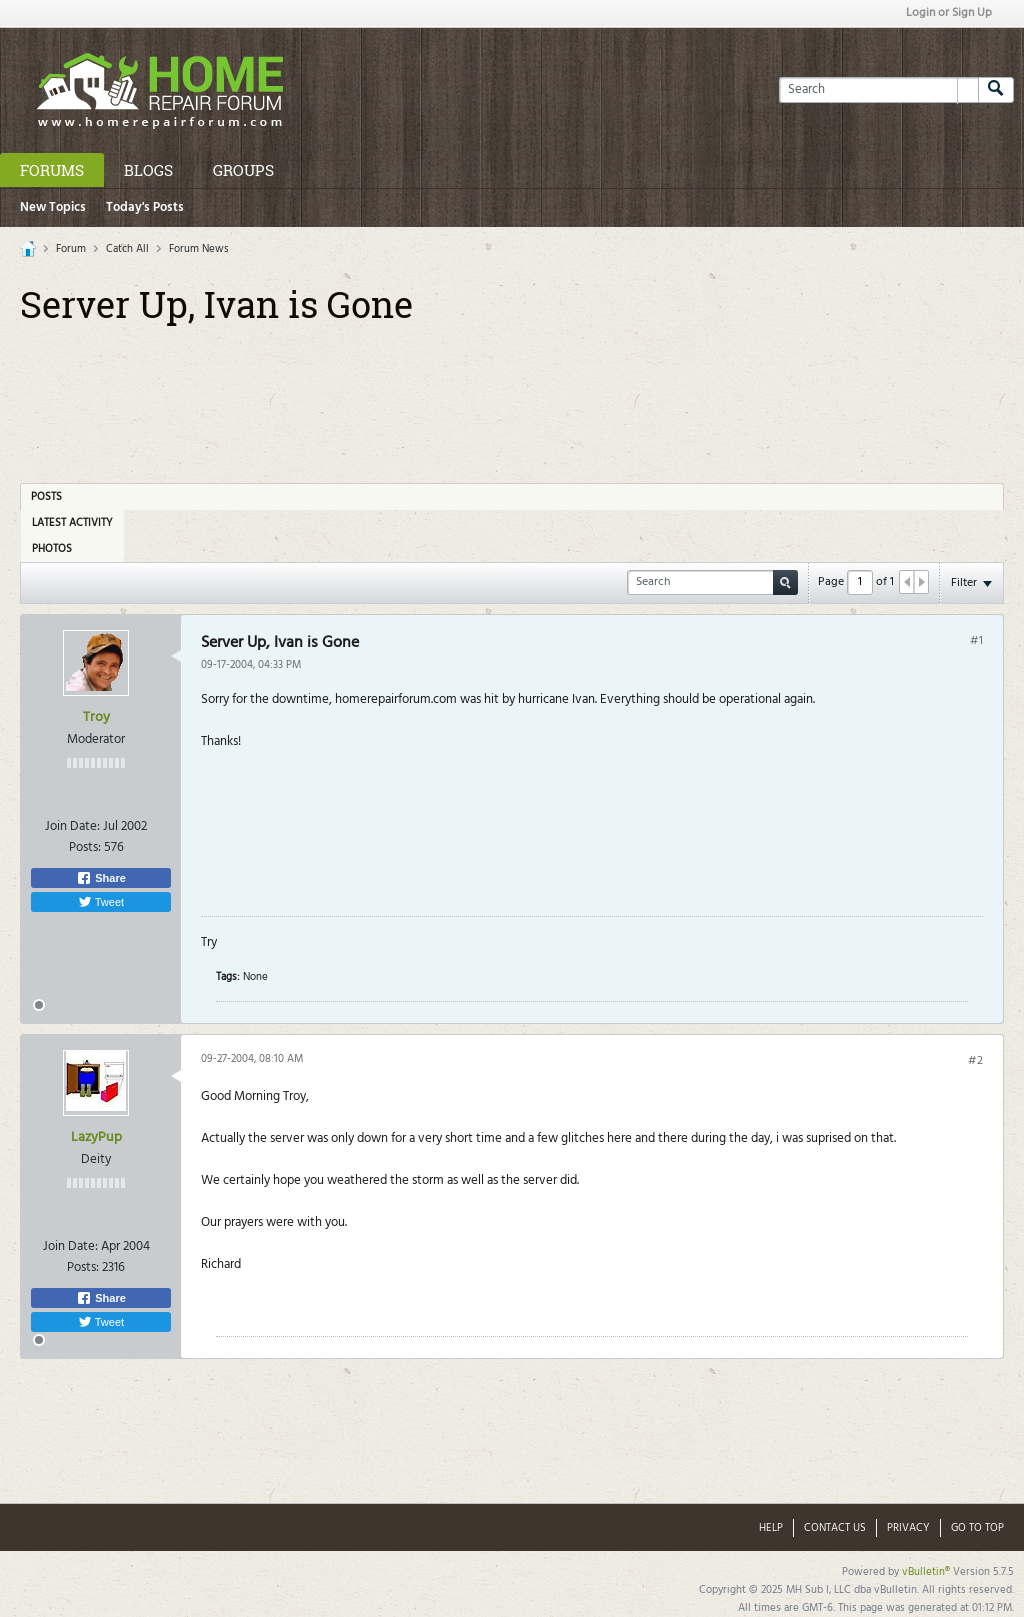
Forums (52, 170)
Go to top (977, 1528)
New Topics (53, 207)
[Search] (878, 90)
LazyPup (96, 1137)
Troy (96, 717)
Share (101, 878)
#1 (976, 641)
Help (771, 1528)
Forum (71, 249)
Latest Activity (72, 523)
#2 (975, 1061)
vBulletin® (926, 1572)
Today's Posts (145, 207)
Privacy (908, 1528)
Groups (243, 170)
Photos (52, 549)
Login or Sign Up (949, 13)
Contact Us (835, 1528)
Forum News (199, 249)
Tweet (101, 902)
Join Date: (72, 826)
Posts (46, 497)
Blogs (148, 170)
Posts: (85, 847)
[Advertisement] (512, 397)
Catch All (127, 249)
